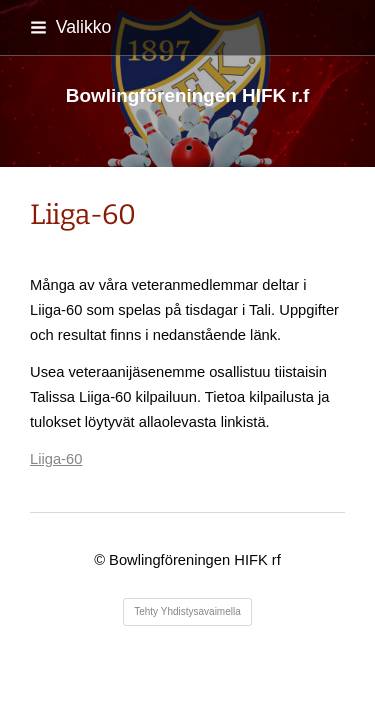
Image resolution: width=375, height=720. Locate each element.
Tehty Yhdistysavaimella (187, 611)
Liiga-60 (56, 459)
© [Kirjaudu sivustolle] (101, 560)
